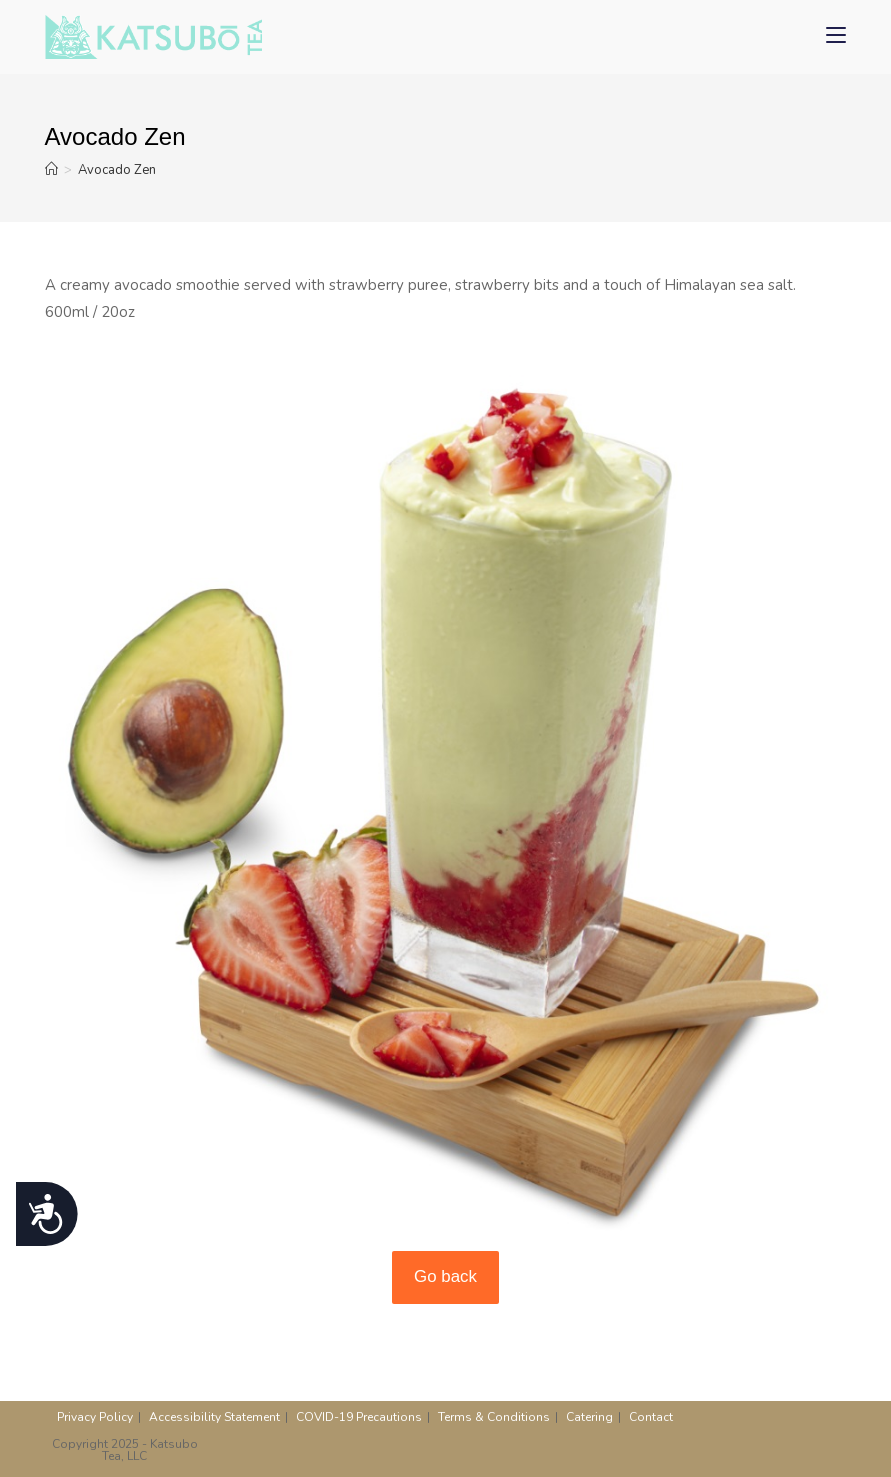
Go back (445, 1276)
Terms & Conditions (494, 1417)
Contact (651, 1417)
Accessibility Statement (214, 1417)
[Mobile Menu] (836, 37)
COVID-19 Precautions (359, 1417)
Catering (589, 1417)
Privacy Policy (95, 1417)
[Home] (51, 170)
